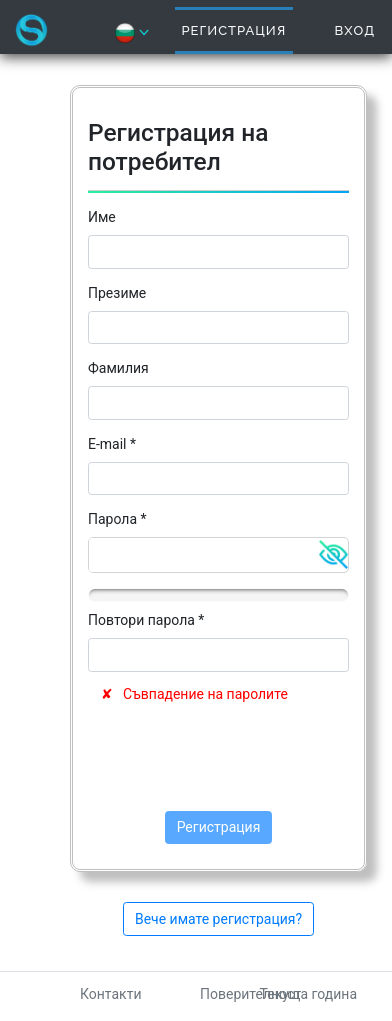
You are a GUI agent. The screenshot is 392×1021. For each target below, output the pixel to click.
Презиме (117, 293)
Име (102, 217)
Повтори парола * (146, 620)
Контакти (111, 994)
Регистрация (234, 30)
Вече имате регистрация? (218, 919)
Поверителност (250, 994)
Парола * (117, 519)
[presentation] (240, 758)
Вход (355, 30)
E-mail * (112, 444)
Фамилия (118, 368)
